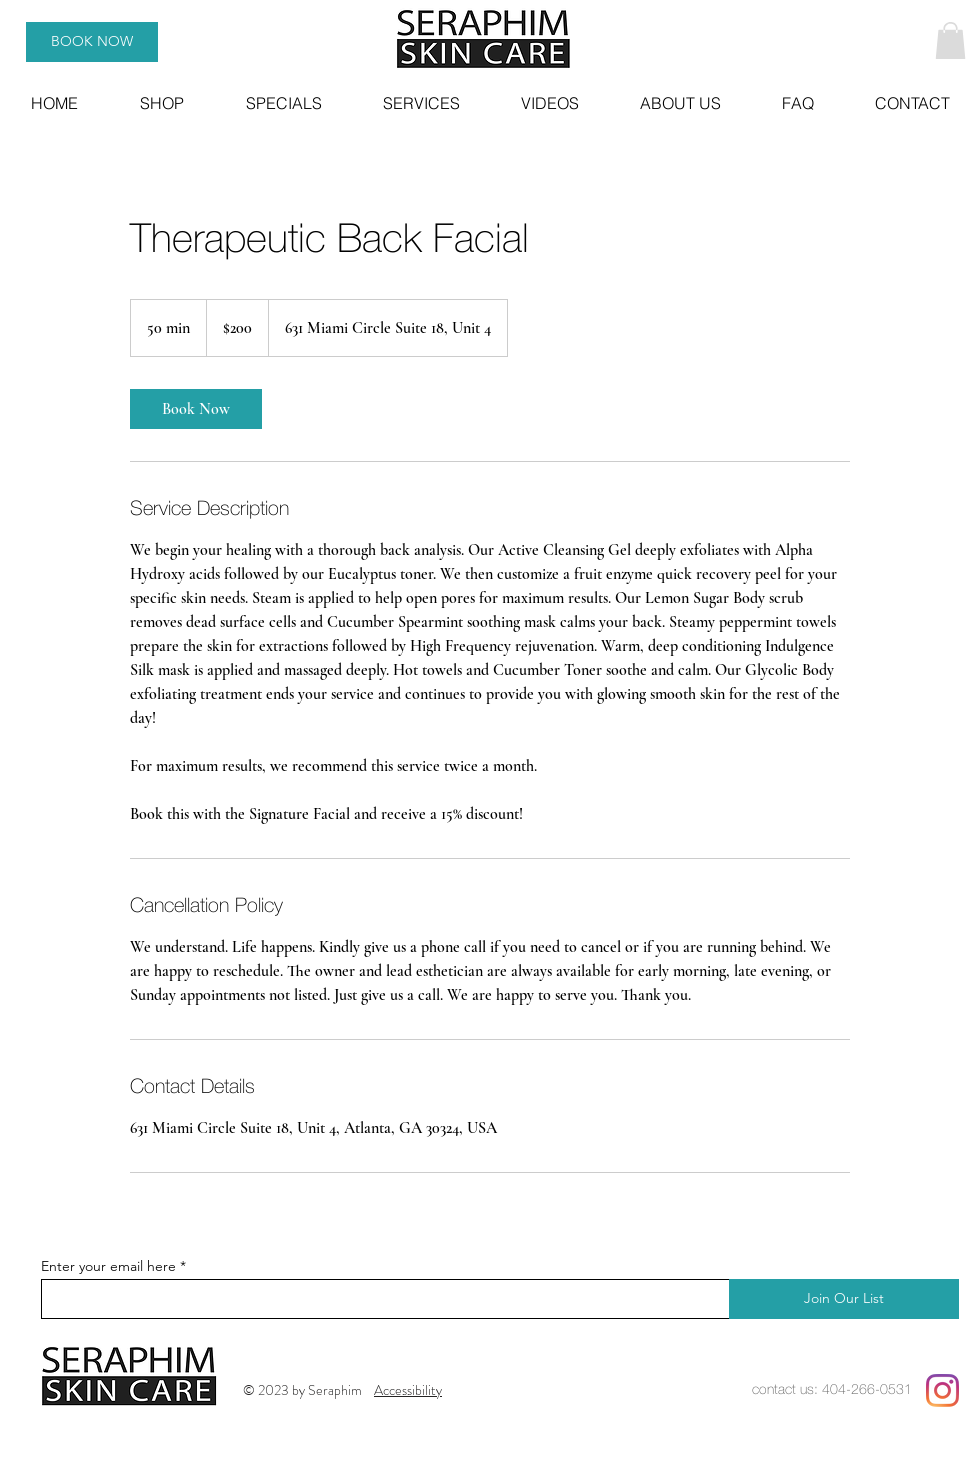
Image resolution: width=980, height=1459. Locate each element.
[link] (196, 409)
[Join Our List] (844, 1299)
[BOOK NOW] (92, 42)
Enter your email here (108, 1266)
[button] (950, 40)
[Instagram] (942, 1390)
